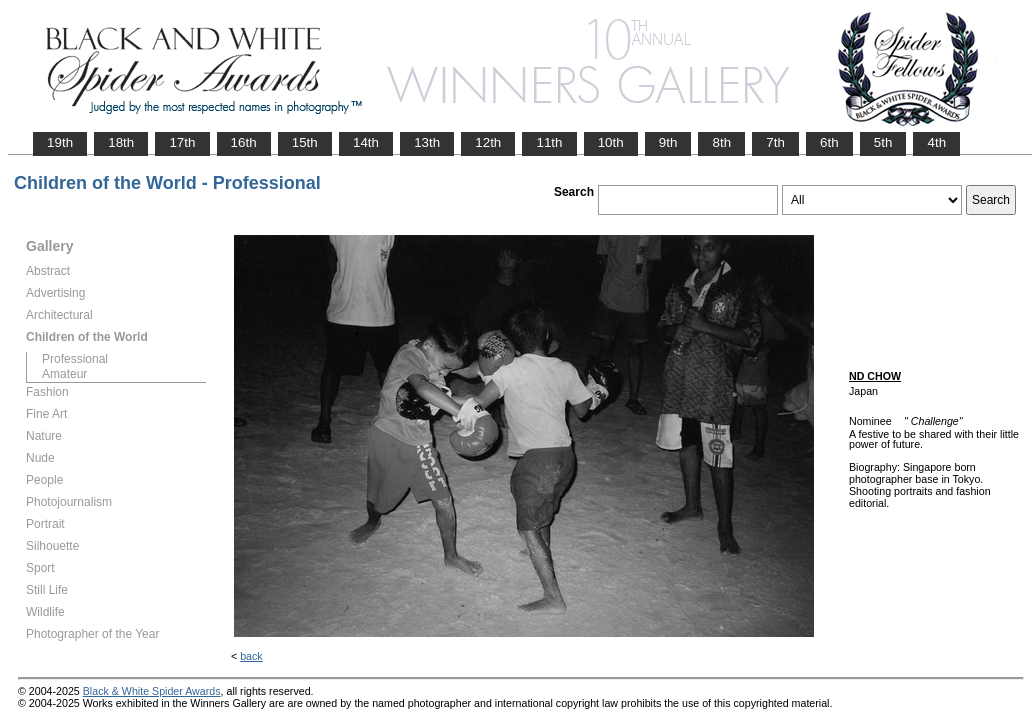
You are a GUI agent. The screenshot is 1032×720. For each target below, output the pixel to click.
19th (60, 142)
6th (829, 142)
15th (305, 142)
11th (549, 142)
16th (244, 142)
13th (427, 142)
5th (883, 142)
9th (668, 142)
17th (182, 142)
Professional (75, 359)
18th (121, 142)
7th (775, 142)
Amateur (64, 374)
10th (611, 142)
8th (721, 142)
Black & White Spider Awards (152, 691)
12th (488, 142)
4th (936, 142)
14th (366, 142)
